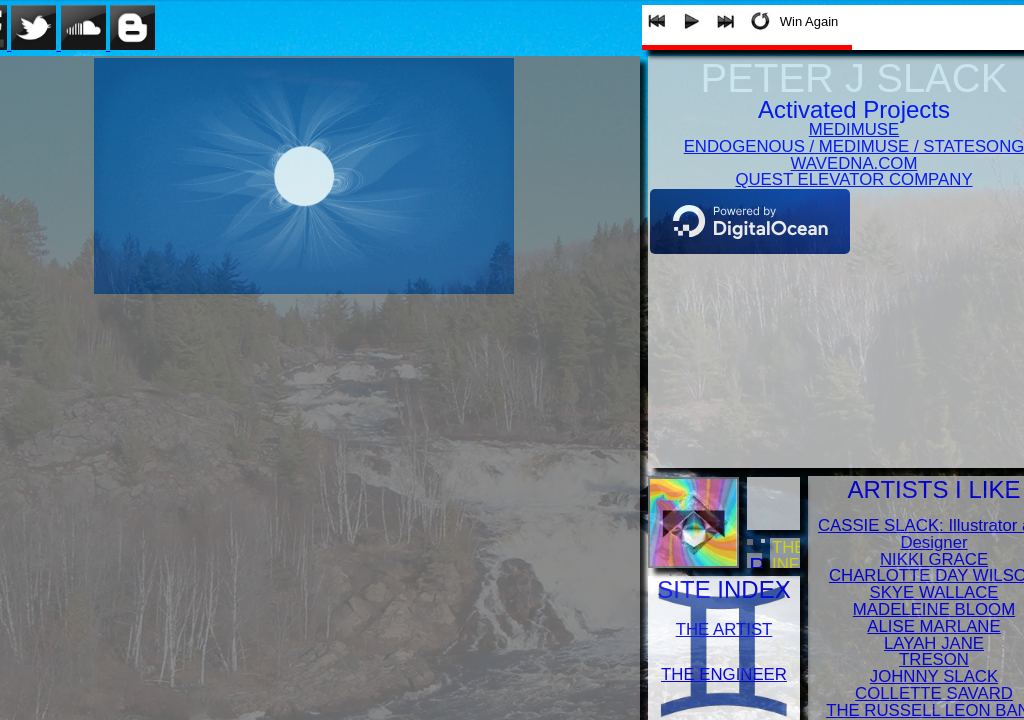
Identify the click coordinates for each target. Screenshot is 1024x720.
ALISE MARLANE (933, 626)
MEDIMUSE (854, 129)
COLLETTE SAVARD (934, 693)
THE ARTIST (724, 629)
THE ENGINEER (724, 674)
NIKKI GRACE (934, 559)
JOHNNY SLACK (934, 676)
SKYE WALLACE (933, 592)
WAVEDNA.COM (854, 163)
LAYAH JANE (934, 643)
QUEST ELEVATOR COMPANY (853, 179)
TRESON (934, 659)
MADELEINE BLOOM (934, 609)
